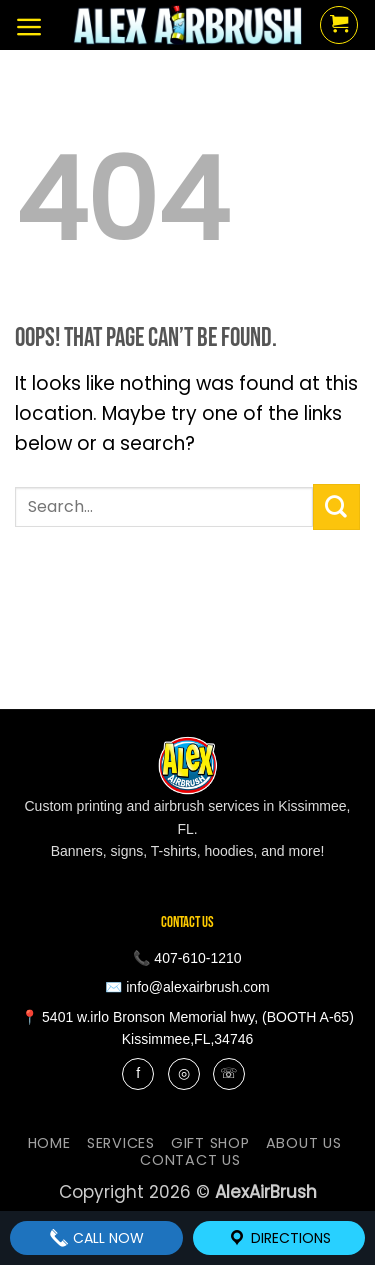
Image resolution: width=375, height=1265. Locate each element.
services (121, 1143)
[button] (29, 27)
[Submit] (336, 507)
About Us (304, 1143)
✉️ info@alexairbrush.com (187, 987)
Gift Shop (210, 1143)
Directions (279, 1238)
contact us (190, 1160)
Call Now (96, 1238)
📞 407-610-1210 (187, 958)
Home (49, 1143)
